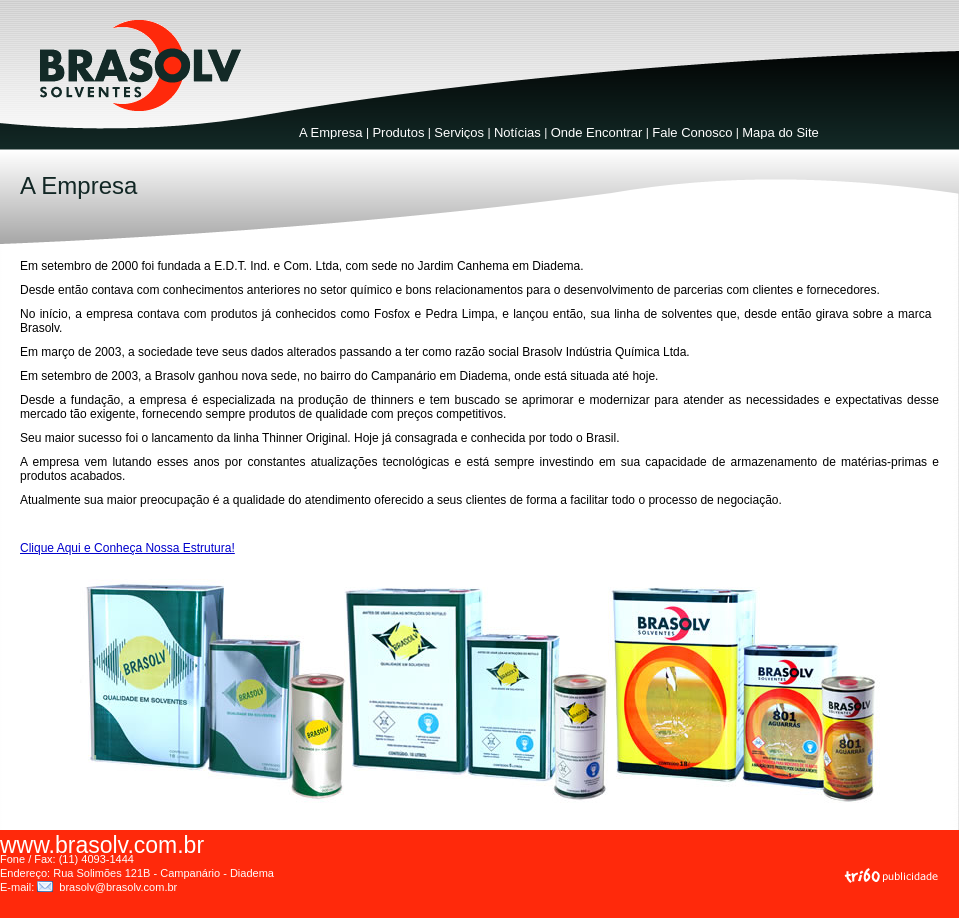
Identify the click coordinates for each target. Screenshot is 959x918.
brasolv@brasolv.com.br (118, 887)
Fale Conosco (692, 132)
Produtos (398, 132)
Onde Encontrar (597, 132)
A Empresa (331, 132)
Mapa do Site (780, 132)
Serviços (459, 132)
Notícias (517, 132)
